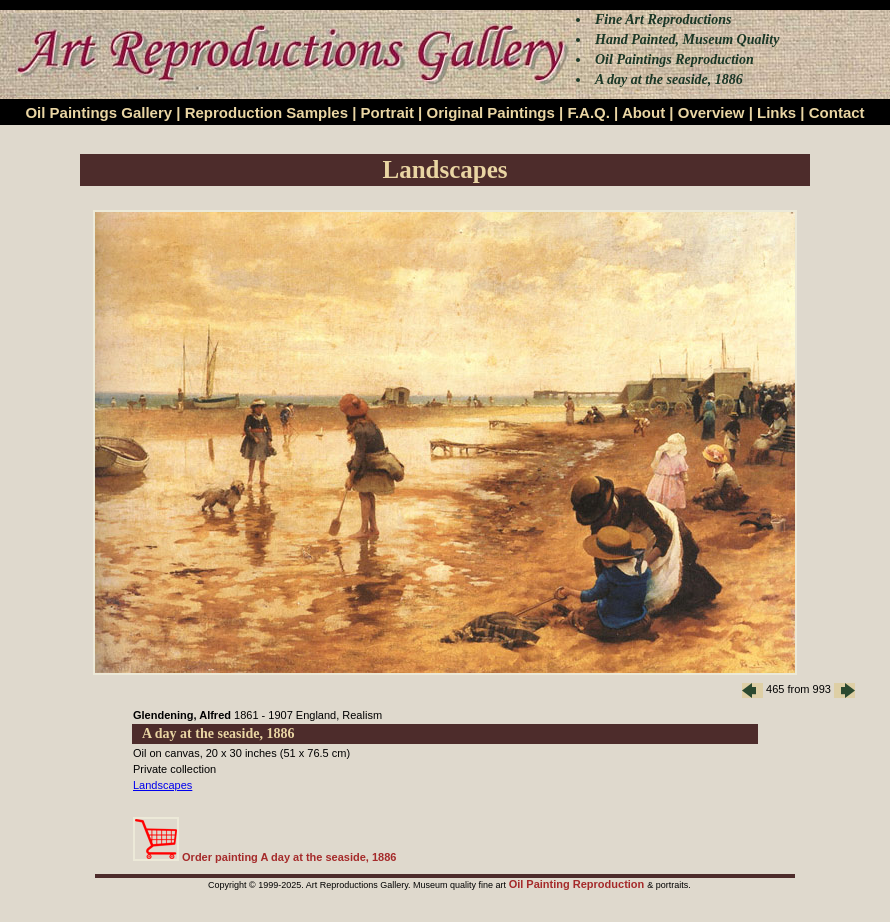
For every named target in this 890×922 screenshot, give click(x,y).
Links (776, 112)
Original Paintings (490, 112)
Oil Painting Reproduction (578, 884)
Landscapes (162, 785)
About (643, 112)
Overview (711, 112)
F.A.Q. (588, 112)
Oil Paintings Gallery (98, 112)
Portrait (387, 112)
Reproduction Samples (266, 112)
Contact (837, 112)
